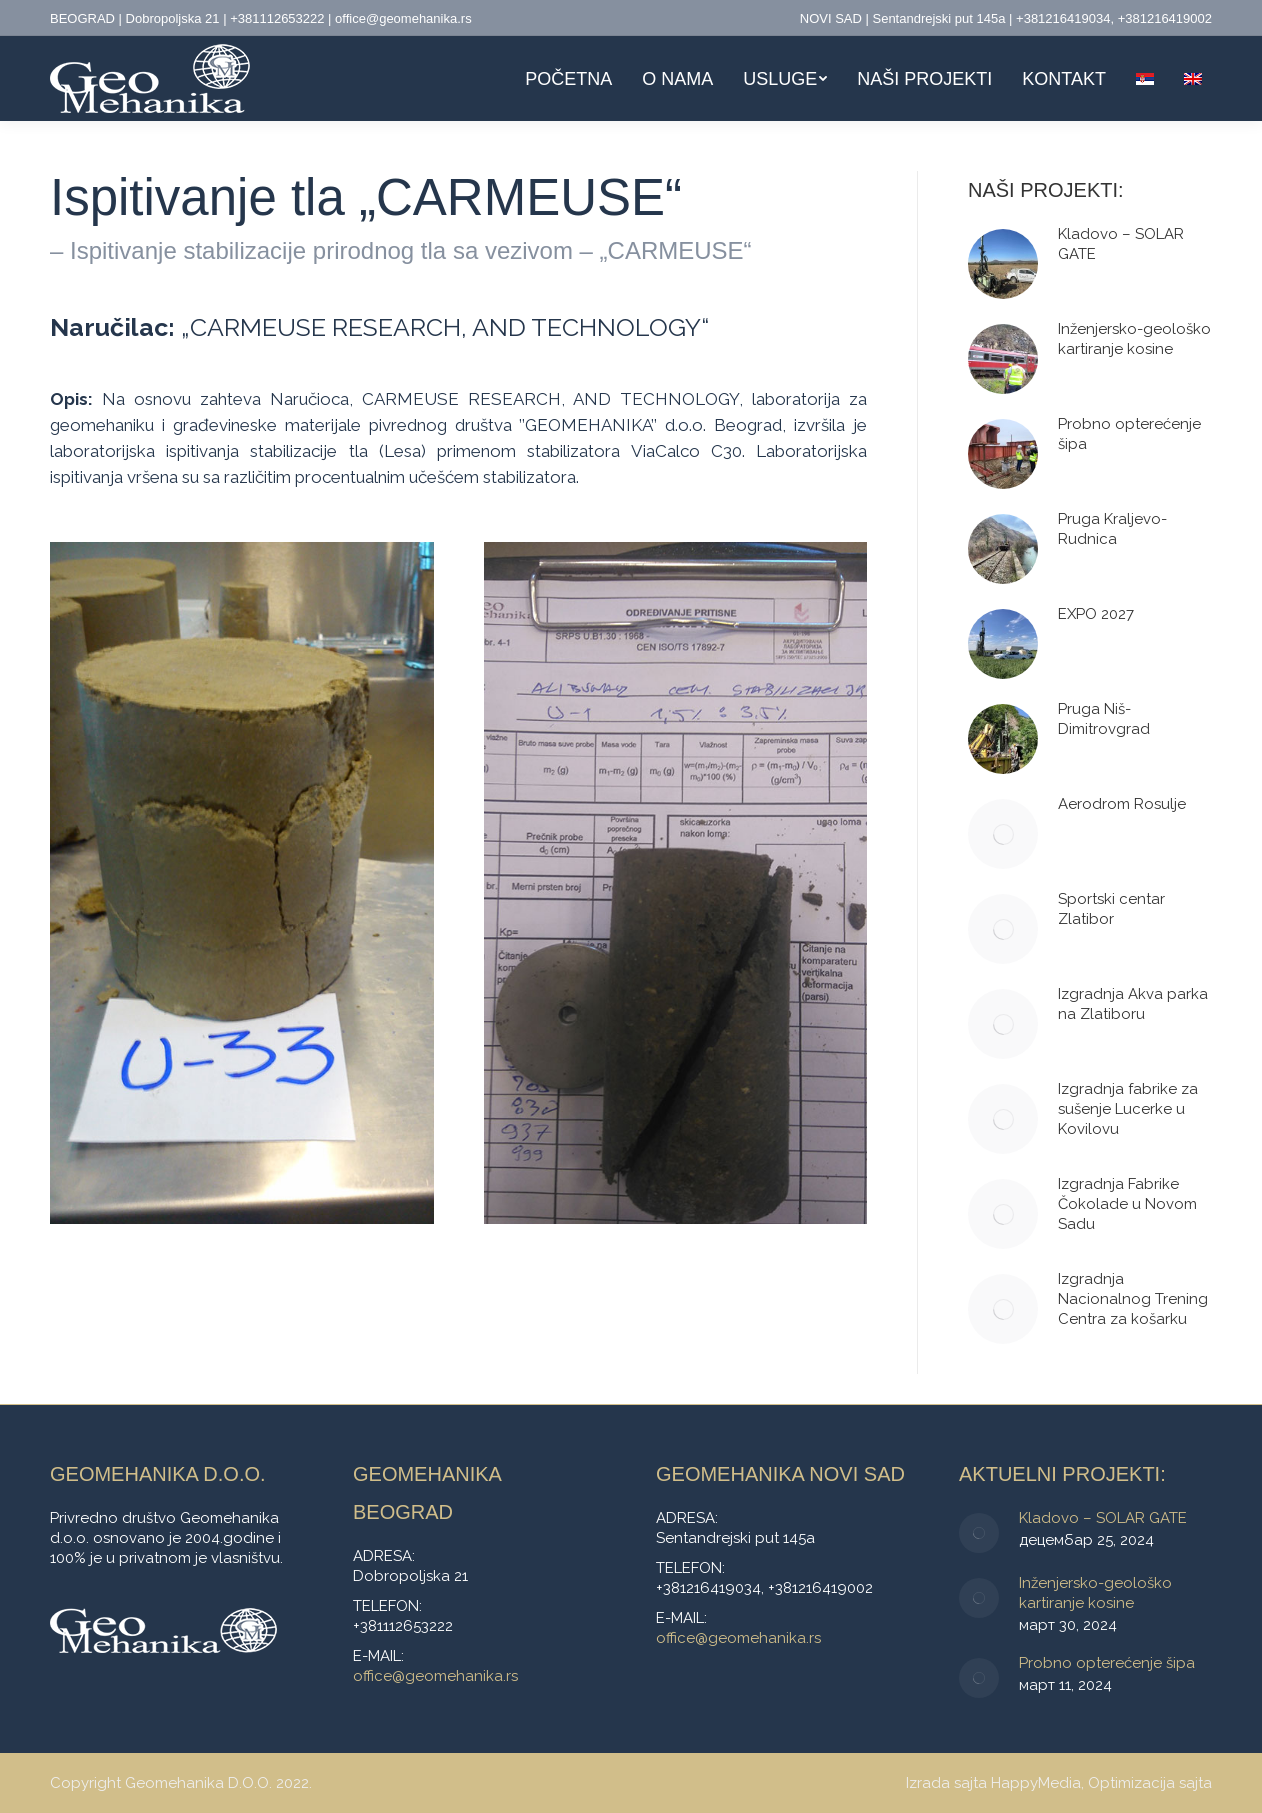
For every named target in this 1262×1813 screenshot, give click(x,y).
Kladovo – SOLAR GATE (1121, 244)
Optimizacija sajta (1150, 1783)
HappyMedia (1036, 1783)
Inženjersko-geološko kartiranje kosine (1134, 339)
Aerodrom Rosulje (1122, 804)
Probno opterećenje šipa (1129, 434)
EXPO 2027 (1096, 614)
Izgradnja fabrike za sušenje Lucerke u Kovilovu (1128, 1109)
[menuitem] (568, 79)
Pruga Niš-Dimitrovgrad (1104, 719)
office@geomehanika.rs (435, 1676)
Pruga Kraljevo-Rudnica (1112, 529)
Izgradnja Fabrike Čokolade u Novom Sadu (1127, 1204)
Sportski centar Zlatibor (1111, 909)
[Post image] (1003, 264)
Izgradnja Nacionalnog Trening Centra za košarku (1133, 1299)
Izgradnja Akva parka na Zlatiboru (1133, 1004)
